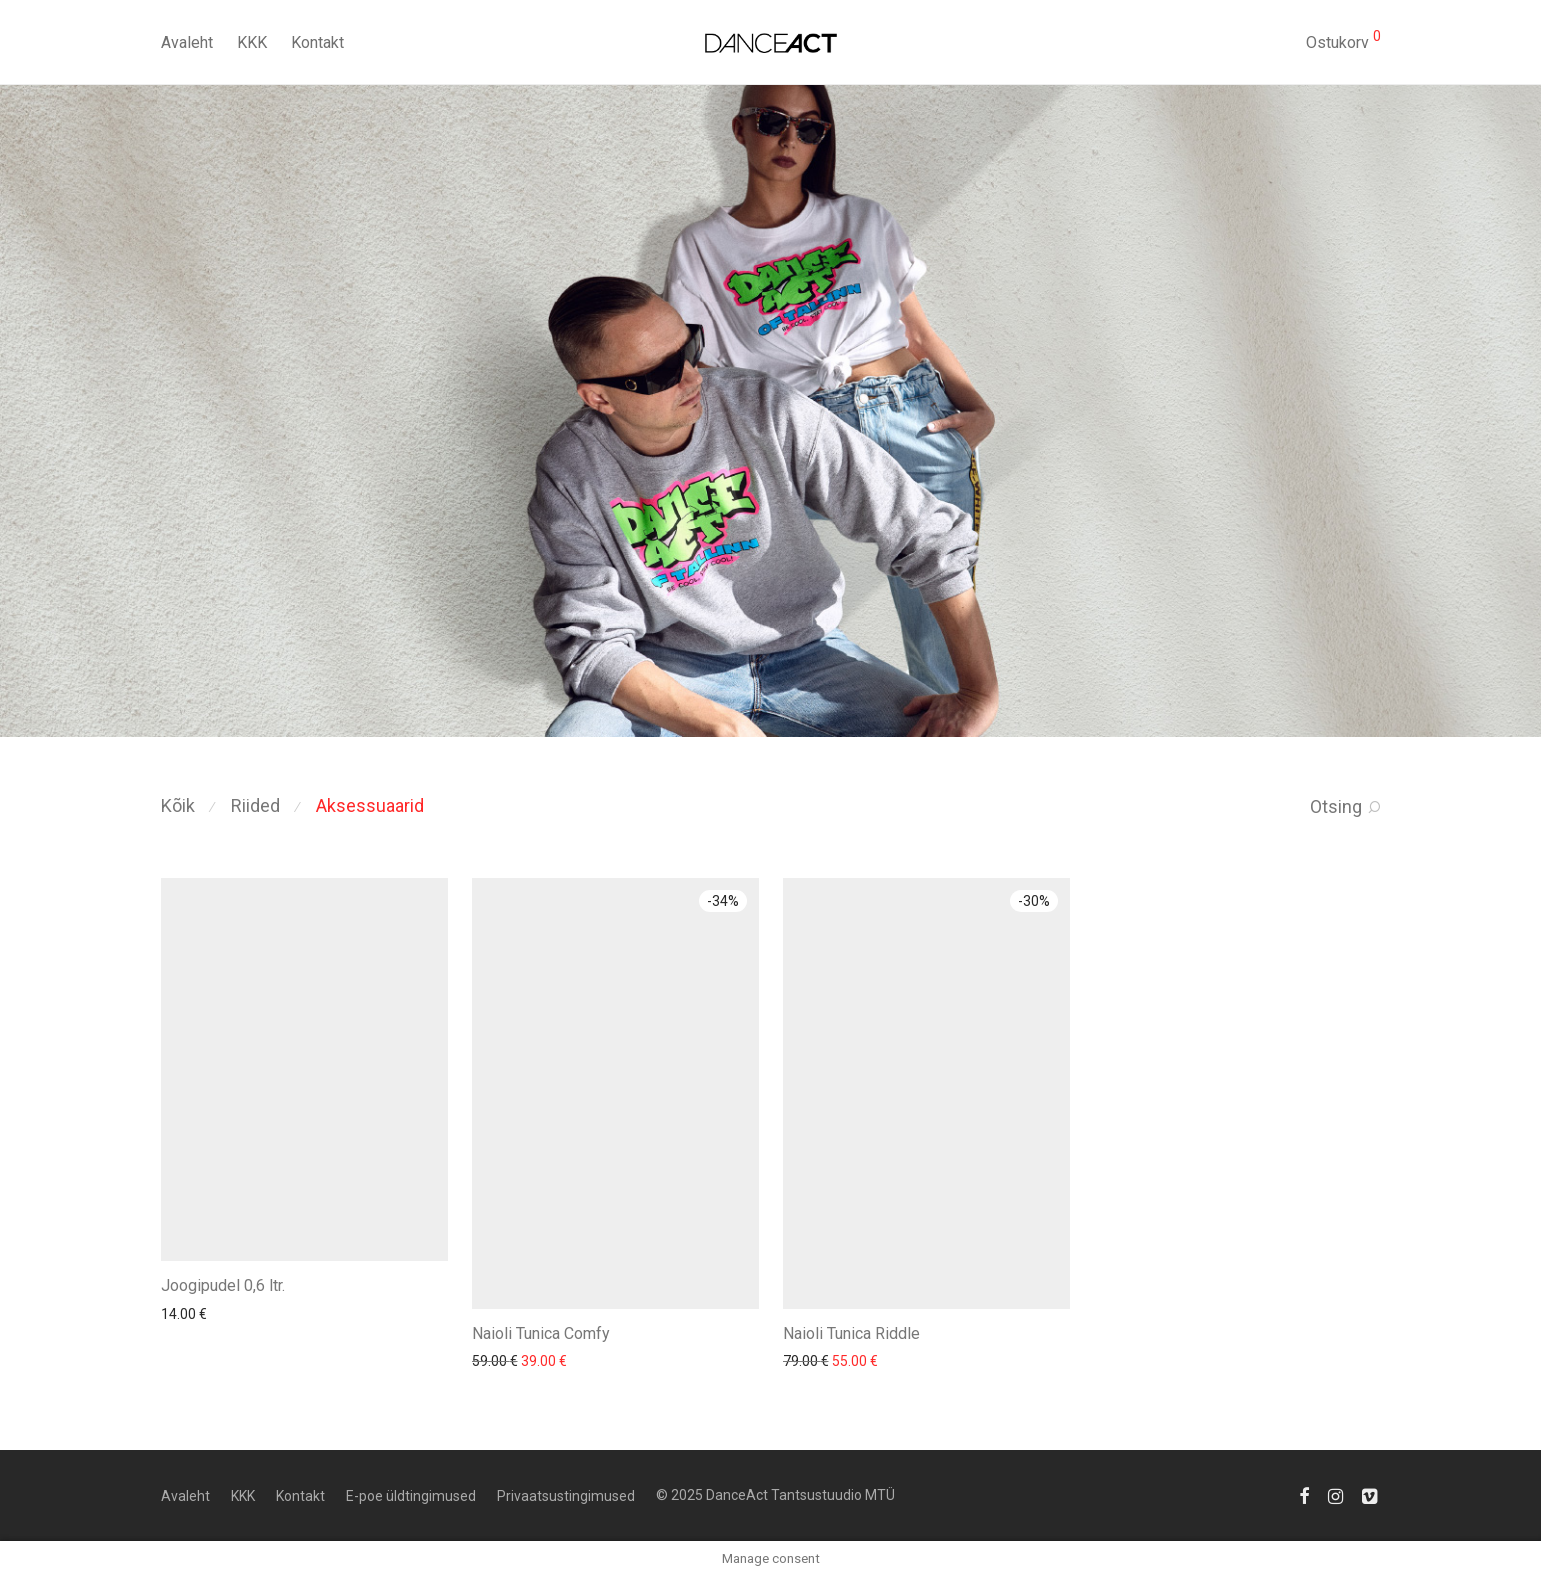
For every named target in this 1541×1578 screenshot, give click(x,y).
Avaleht (187, 42)
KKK (252, 42)
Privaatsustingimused (566, 1496)
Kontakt (317, 42)
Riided (255, 805)
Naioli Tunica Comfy (541, 1333)
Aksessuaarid (370, 805)
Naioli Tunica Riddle (851, 1333)
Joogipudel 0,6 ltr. (223, 1285)
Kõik (178, 805)
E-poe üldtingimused (411, 1496)
